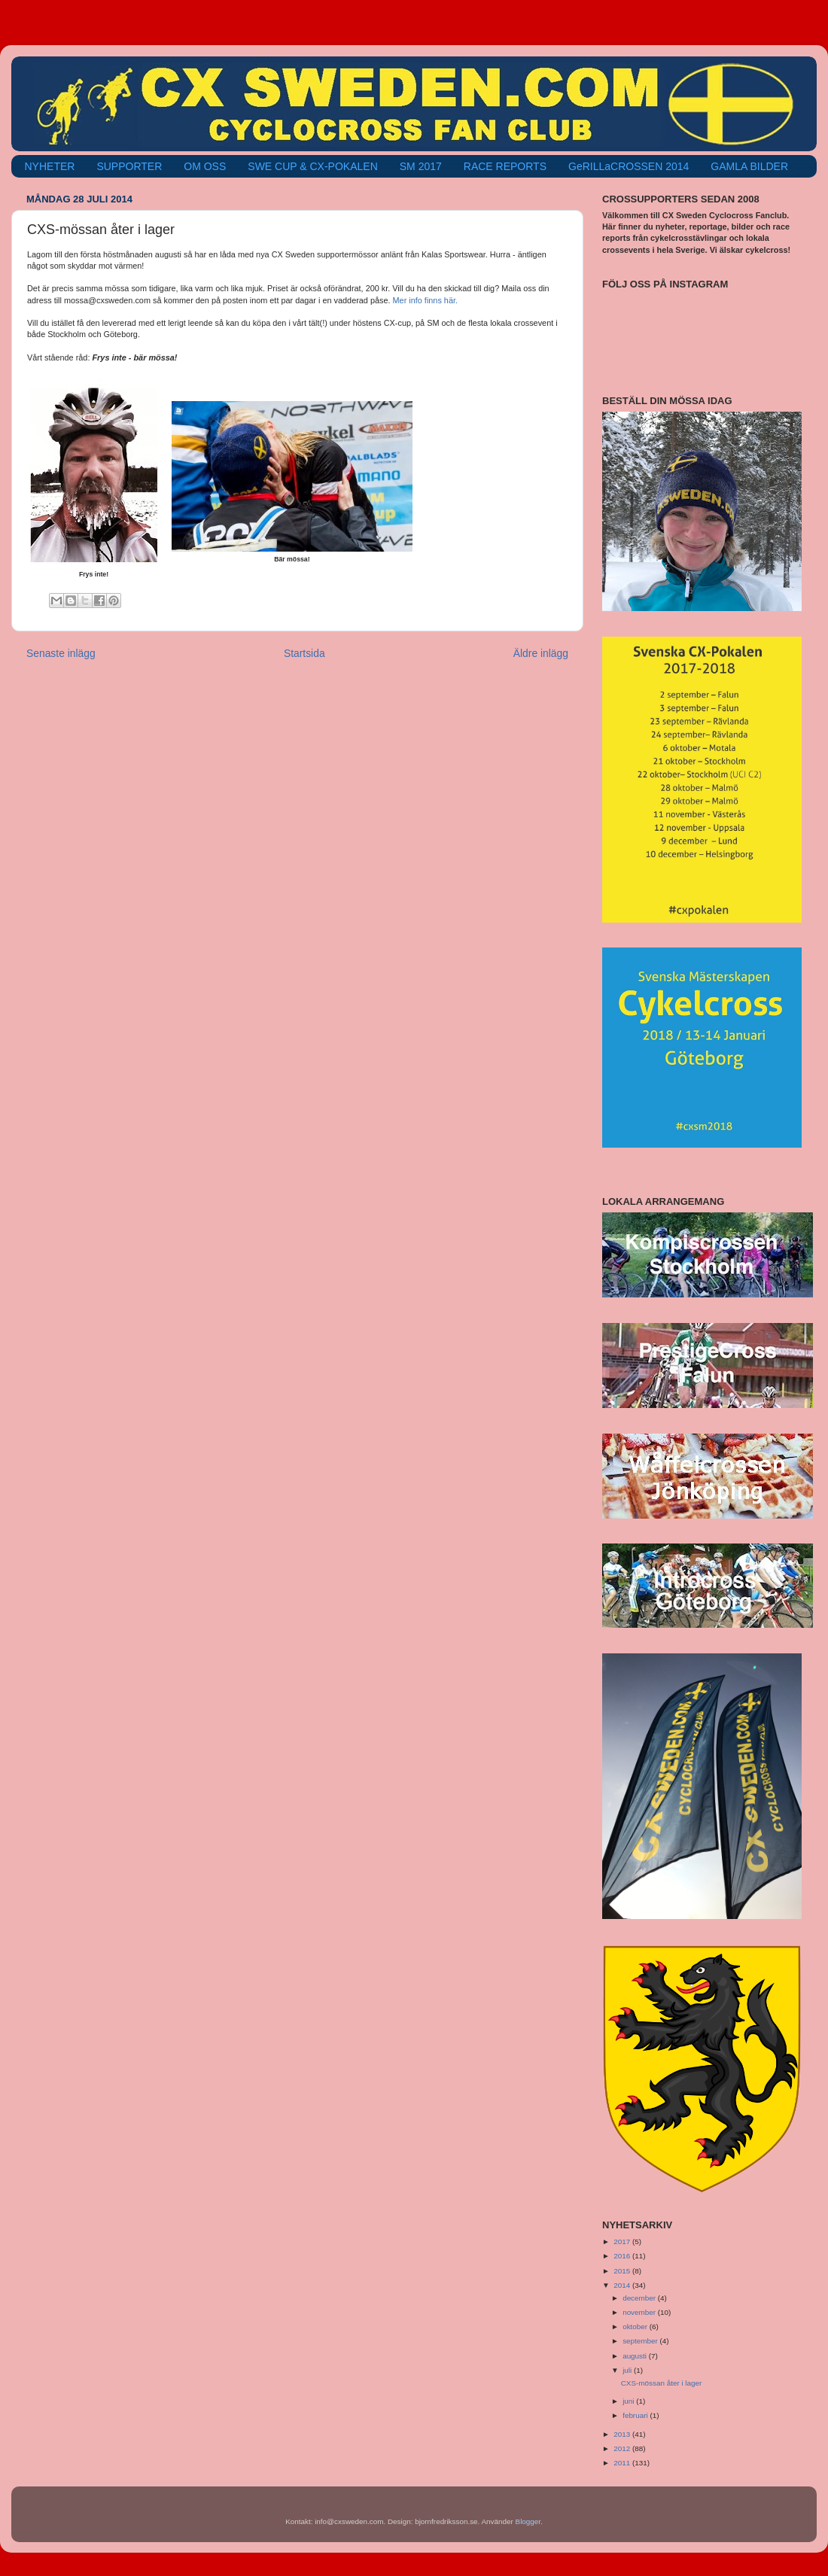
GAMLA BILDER (749, 166)
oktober (636, 2326)
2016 (622, 2256)
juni (629, 2401)
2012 (622, 2448)
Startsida (304, 653)
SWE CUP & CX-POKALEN (312, 166)
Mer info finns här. (425, 300)
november (640, 2312)
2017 (622, 2241)
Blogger (528, 2521)
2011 (622, 2463)
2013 (622, 2434)
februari (636, 2415)
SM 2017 (421, 166)
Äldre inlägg (540, 653)
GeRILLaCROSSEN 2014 (628, 166)
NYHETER (50, 166)
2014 (622, 2285)
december (640, 2298)
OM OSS (205, 166)
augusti (636, 2356)
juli (628, 2370)
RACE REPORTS (505, 166)
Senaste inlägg (61, 653)
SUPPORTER (129, 166)
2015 (622, 2271)
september (641, 2341)
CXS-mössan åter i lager (661, 2383)
